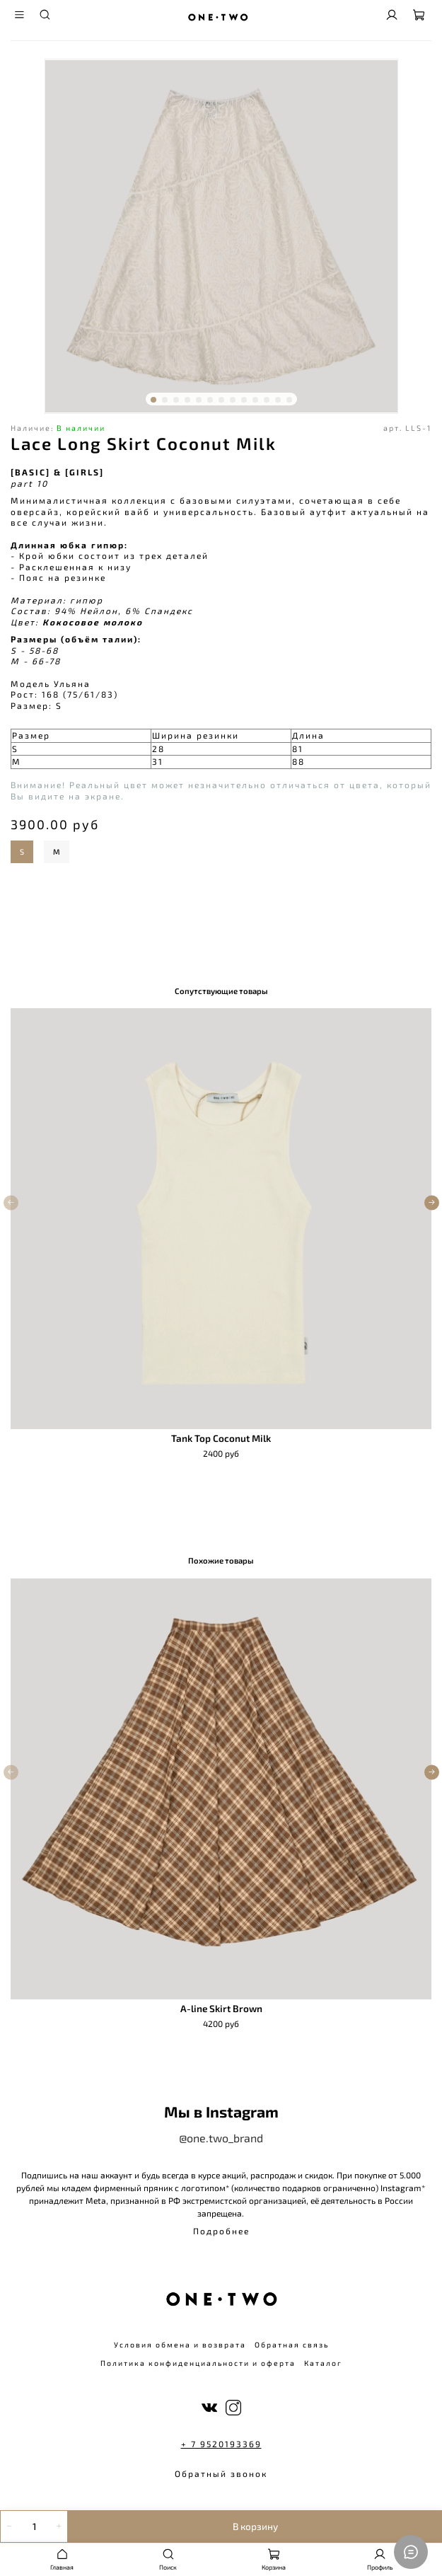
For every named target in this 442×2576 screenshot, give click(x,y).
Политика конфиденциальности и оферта (198, 2363)
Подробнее (221, 2231)
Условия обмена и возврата (180, 2344)
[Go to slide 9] (244, 400)
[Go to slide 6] (210, 400)
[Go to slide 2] (165, 400)
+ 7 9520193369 (221, 2444)
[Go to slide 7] (221, 400)
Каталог (323, 2363)
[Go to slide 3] (176, 400)
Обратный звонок (221, 2473)
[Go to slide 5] (199, 400)
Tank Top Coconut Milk (221, 1438)
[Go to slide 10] (255, 400)
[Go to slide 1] (153, 400)
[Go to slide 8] (232, 400)
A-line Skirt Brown (221, 2008)
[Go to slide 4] (187, 400)
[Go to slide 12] (278, 400)
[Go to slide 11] (266, 400)
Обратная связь (292, 2344)
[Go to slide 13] (289, 400)
